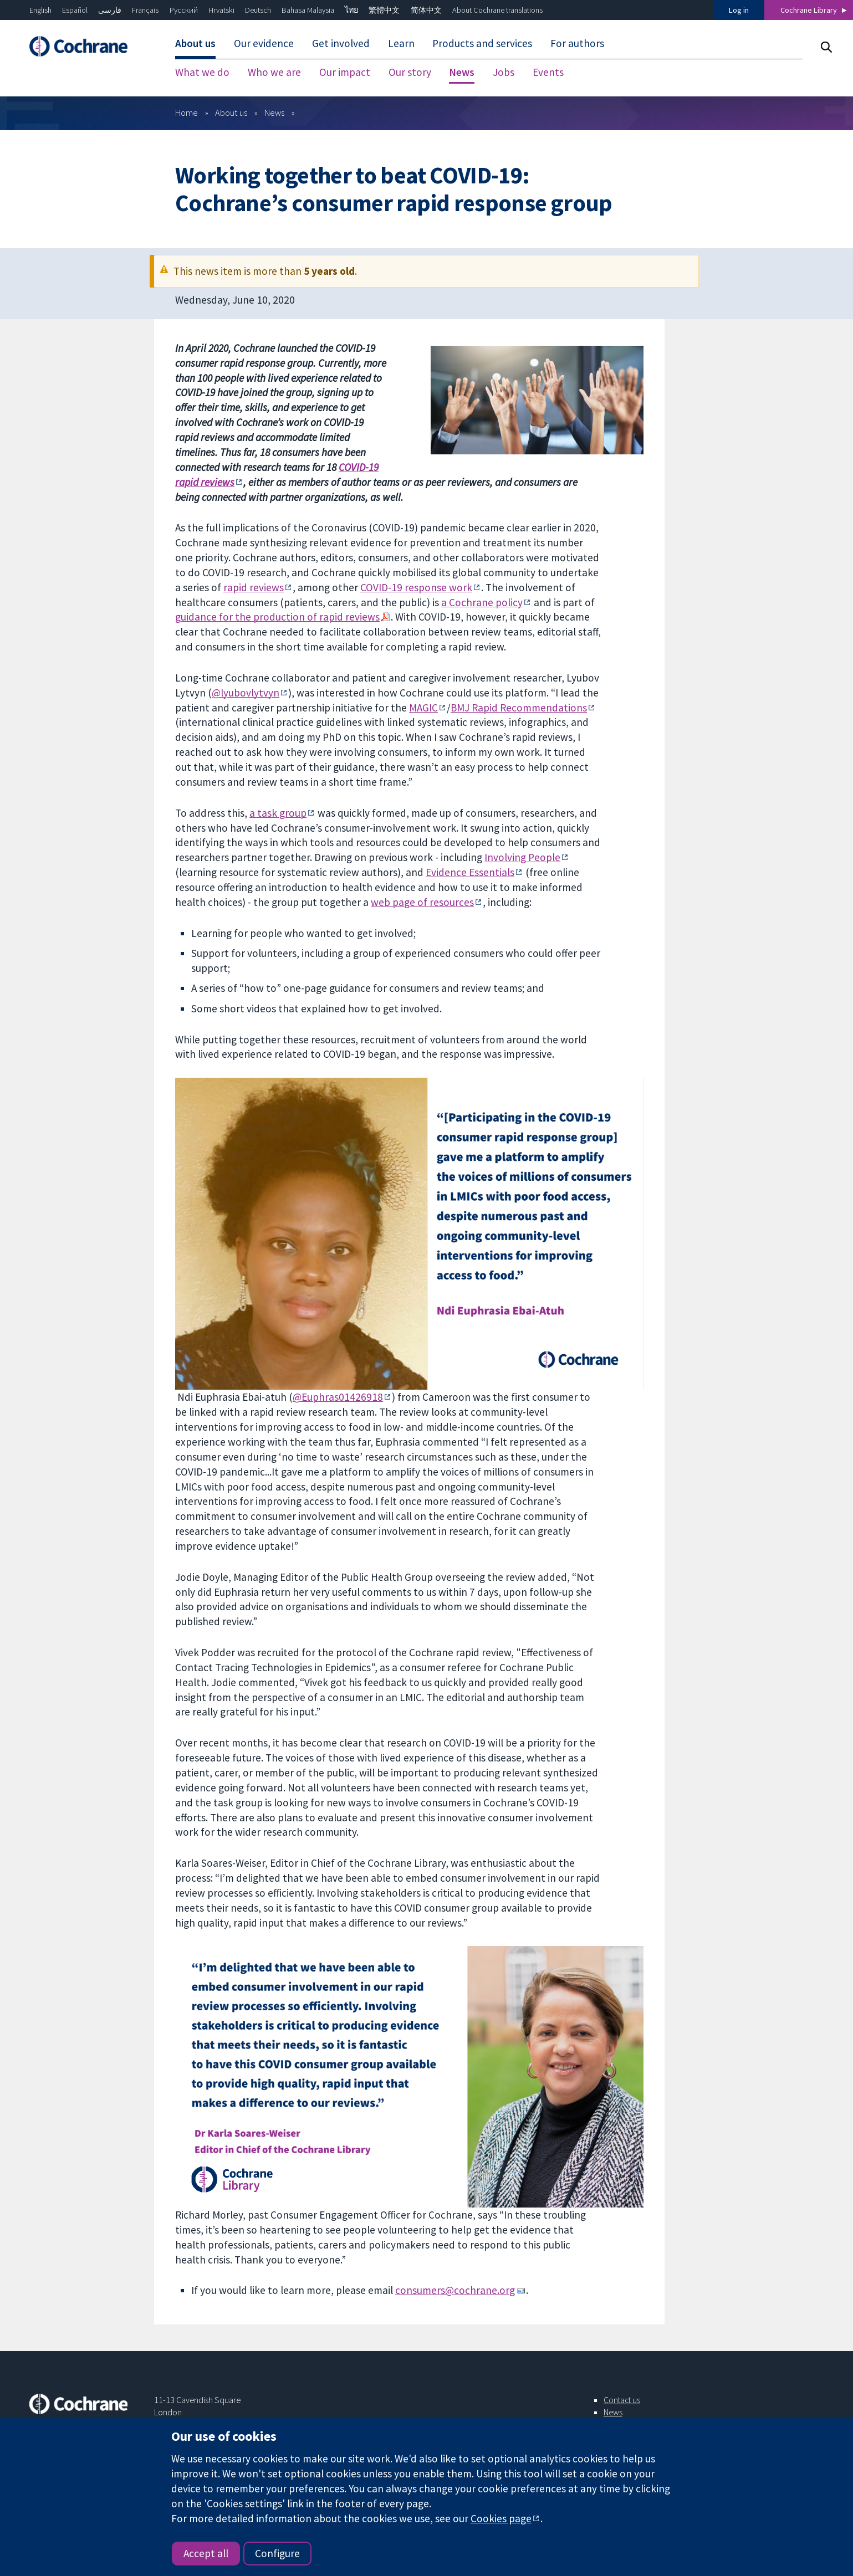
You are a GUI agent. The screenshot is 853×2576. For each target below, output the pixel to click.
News (274, 112)
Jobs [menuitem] (503, 72)
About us (231, 112)
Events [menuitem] (548, 72)
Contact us (622, 2399)
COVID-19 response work (416, 587)
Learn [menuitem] (401, 43)
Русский (184, 10)
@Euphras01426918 (338, 1397)
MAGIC (423, 707)
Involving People (522, 857)
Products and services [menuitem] (482, 43)
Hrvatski (221, 10)
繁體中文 (384, 10)
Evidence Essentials (470, 872)
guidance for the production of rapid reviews (277, 616)
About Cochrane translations (497, 10)
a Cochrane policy (482, 602)
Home (186, 112)
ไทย (351, 10)
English (40, 10)
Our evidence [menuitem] (264, 43)
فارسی (109, 10)
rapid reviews (253, 587)
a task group (278, 813)
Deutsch (258, 10)
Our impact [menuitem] (344, 72)
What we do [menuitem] (202, 72)
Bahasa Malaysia (308, 10)
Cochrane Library (808, 10)
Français (145, 10)
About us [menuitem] (195, 43)
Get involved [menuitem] (341, 43)
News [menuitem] (461, 72)
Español (75, 10)
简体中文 (426, 10)
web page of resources (422, 902)
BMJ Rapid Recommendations (519, 707)
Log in (739, 10)
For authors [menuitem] (577, 43)
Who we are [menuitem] (274, 72)
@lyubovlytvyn (245, 692)
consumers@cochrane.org (455, 2290)
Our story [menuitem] (410, 72)
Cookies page (501, 2518)
